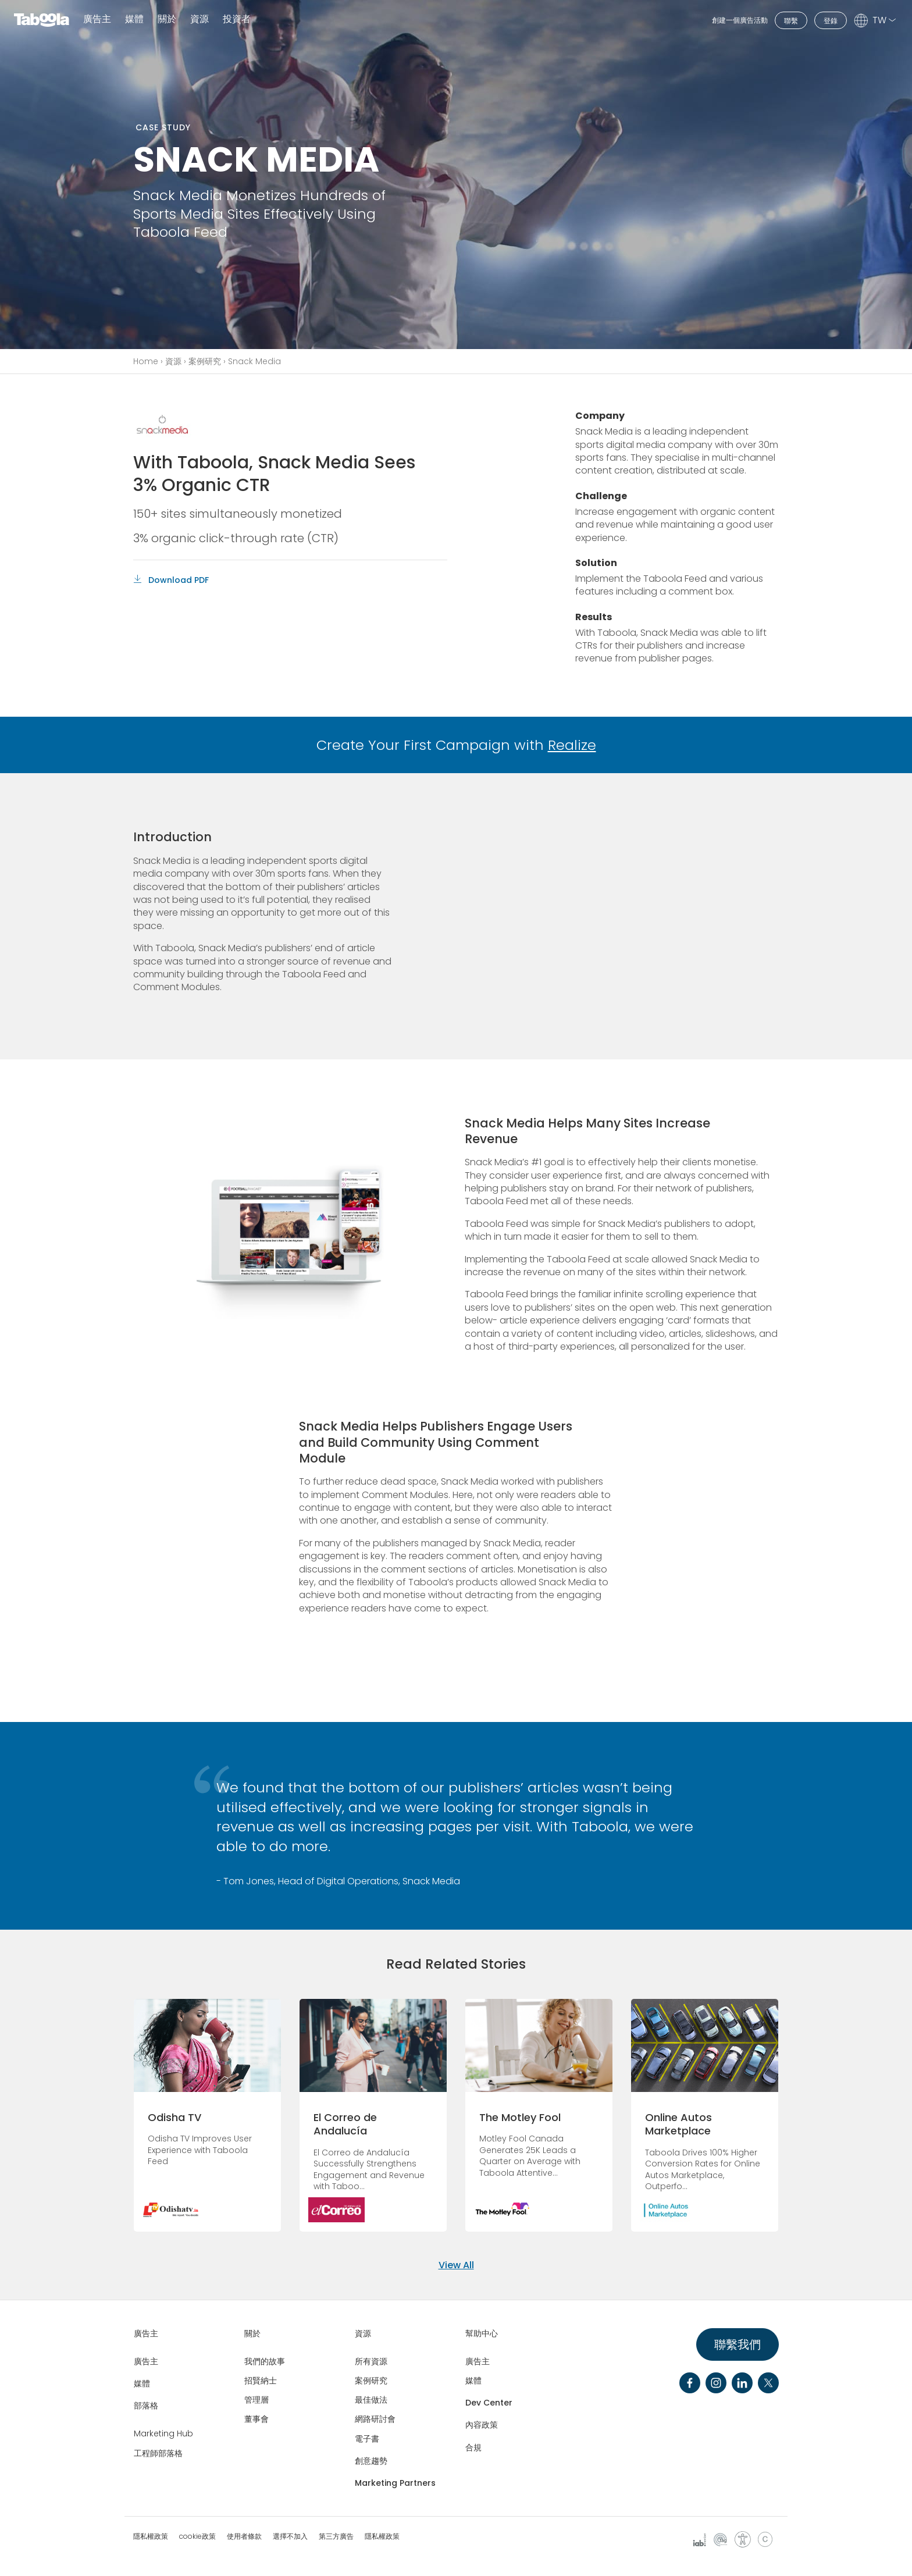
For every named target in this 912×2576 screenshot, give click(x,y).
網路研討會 (375, 2419)
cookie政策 (197, 2536)
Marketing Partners (395, 2483)
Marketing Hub (163, 2433)
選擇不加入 (290, 2536)
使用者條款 (244, 2536)
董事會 (256, 2419)
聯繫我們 (737, 2344)
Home (145, 361)
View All (456, 2265)
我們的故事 (264, 2361)
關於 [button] (167, 19)
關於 (252, 2333)
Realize (572, 745)
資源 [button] (199, 19)
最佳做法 (371, 2399)
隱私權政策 (150, 2536)
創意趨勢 (371, 2461)
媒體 (134, 19)
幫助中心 (481, 2333)
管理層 (256, 2399)
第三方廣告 (336, 2536)
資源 (173, 361)
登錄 (831, 21)
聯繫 (791, 21)
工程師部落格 (158, 2453)
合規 (473, 2447)
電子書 (367, 2438)
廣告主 (97, 19)
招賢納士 (260, 2380)
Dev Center (488, 2402)
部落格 (146, 2405)
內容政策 (481, 2425)
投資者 (237, 19)
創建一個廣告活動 (740, 20)
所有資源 (371, 2361)
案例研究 (204, 361)
